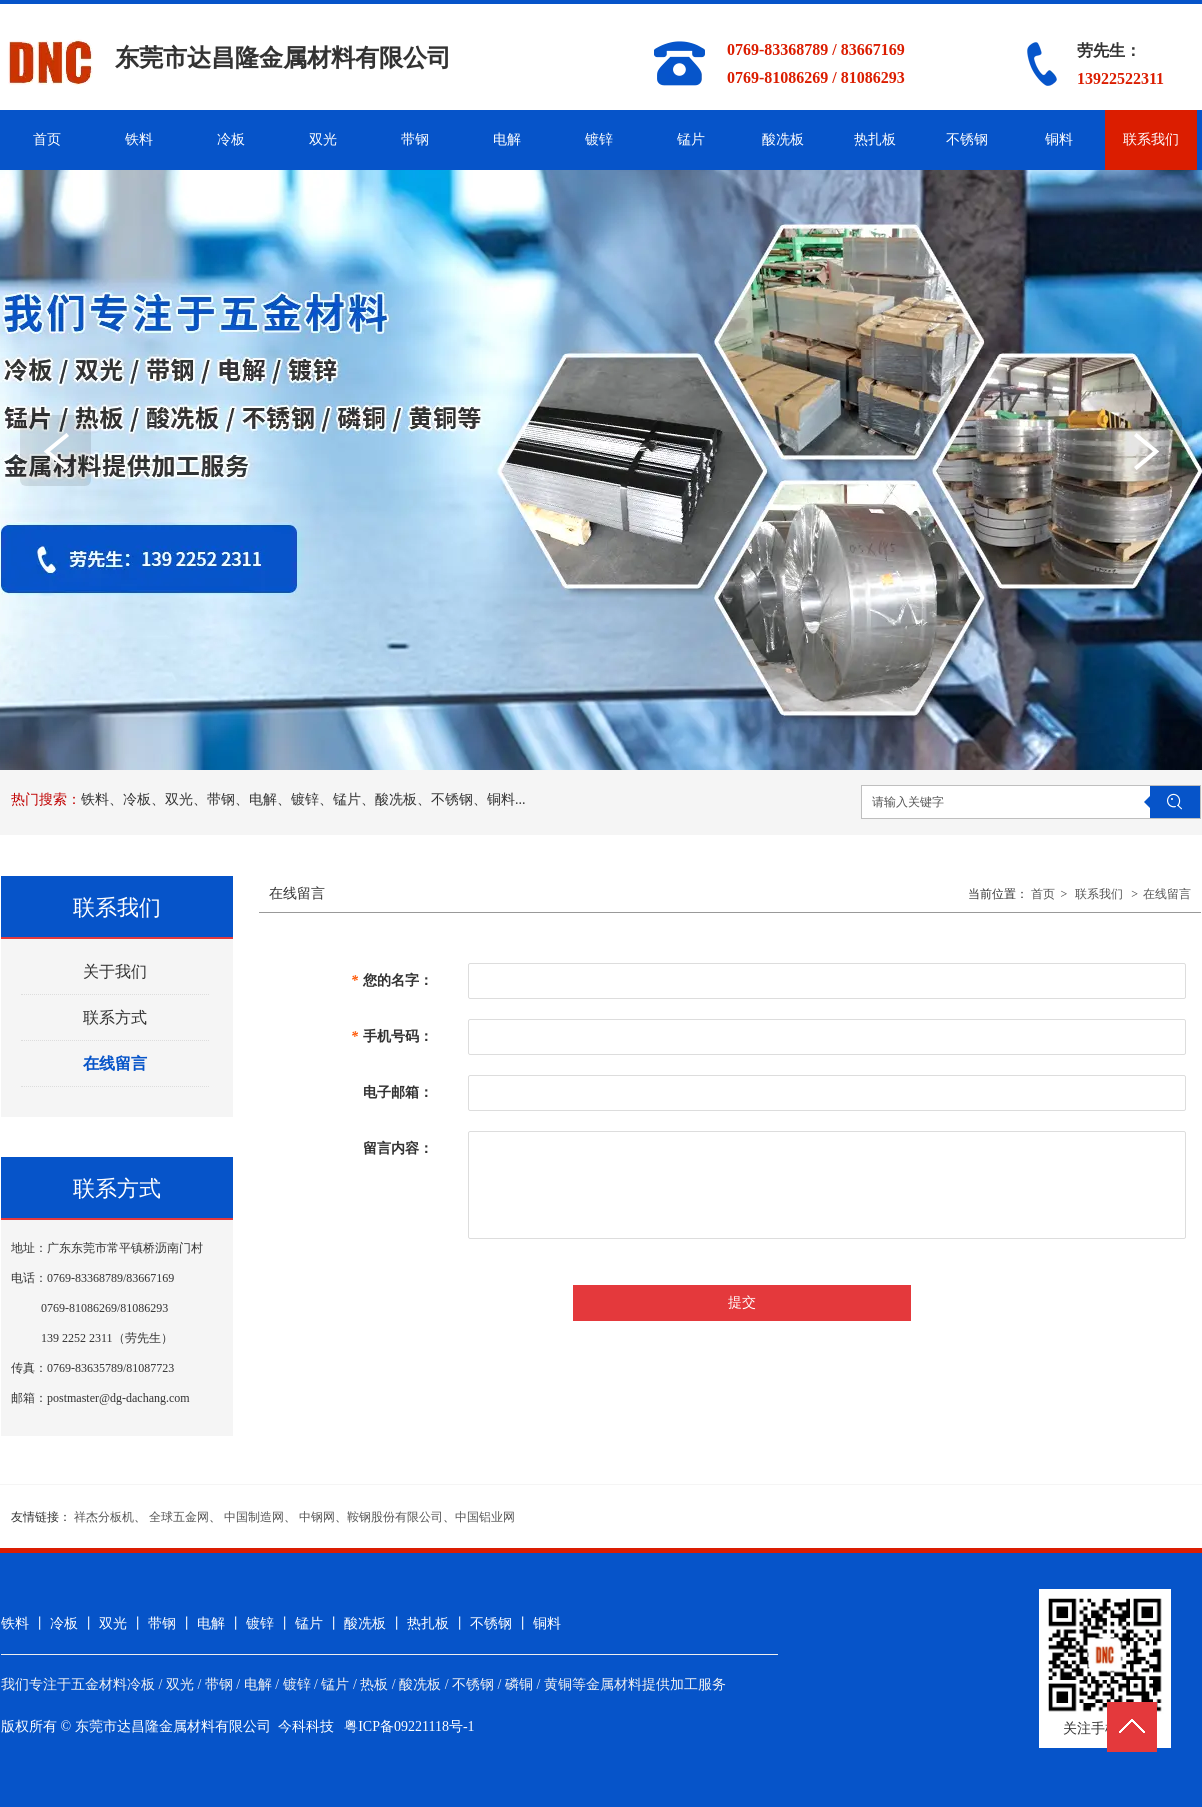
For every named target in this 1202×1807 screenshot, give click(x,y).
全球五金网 (179, 1517)
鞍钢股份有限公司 (395, 1517)
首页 (1043, 894)
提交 (742, 1302)
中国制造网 (254, 1517)
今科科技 (306, 1726)
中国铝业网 (485, 1517)
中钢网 (317, 1517)
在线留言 (1167, 894)
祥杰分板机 (104, 1517)
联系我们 (1099, 894)
